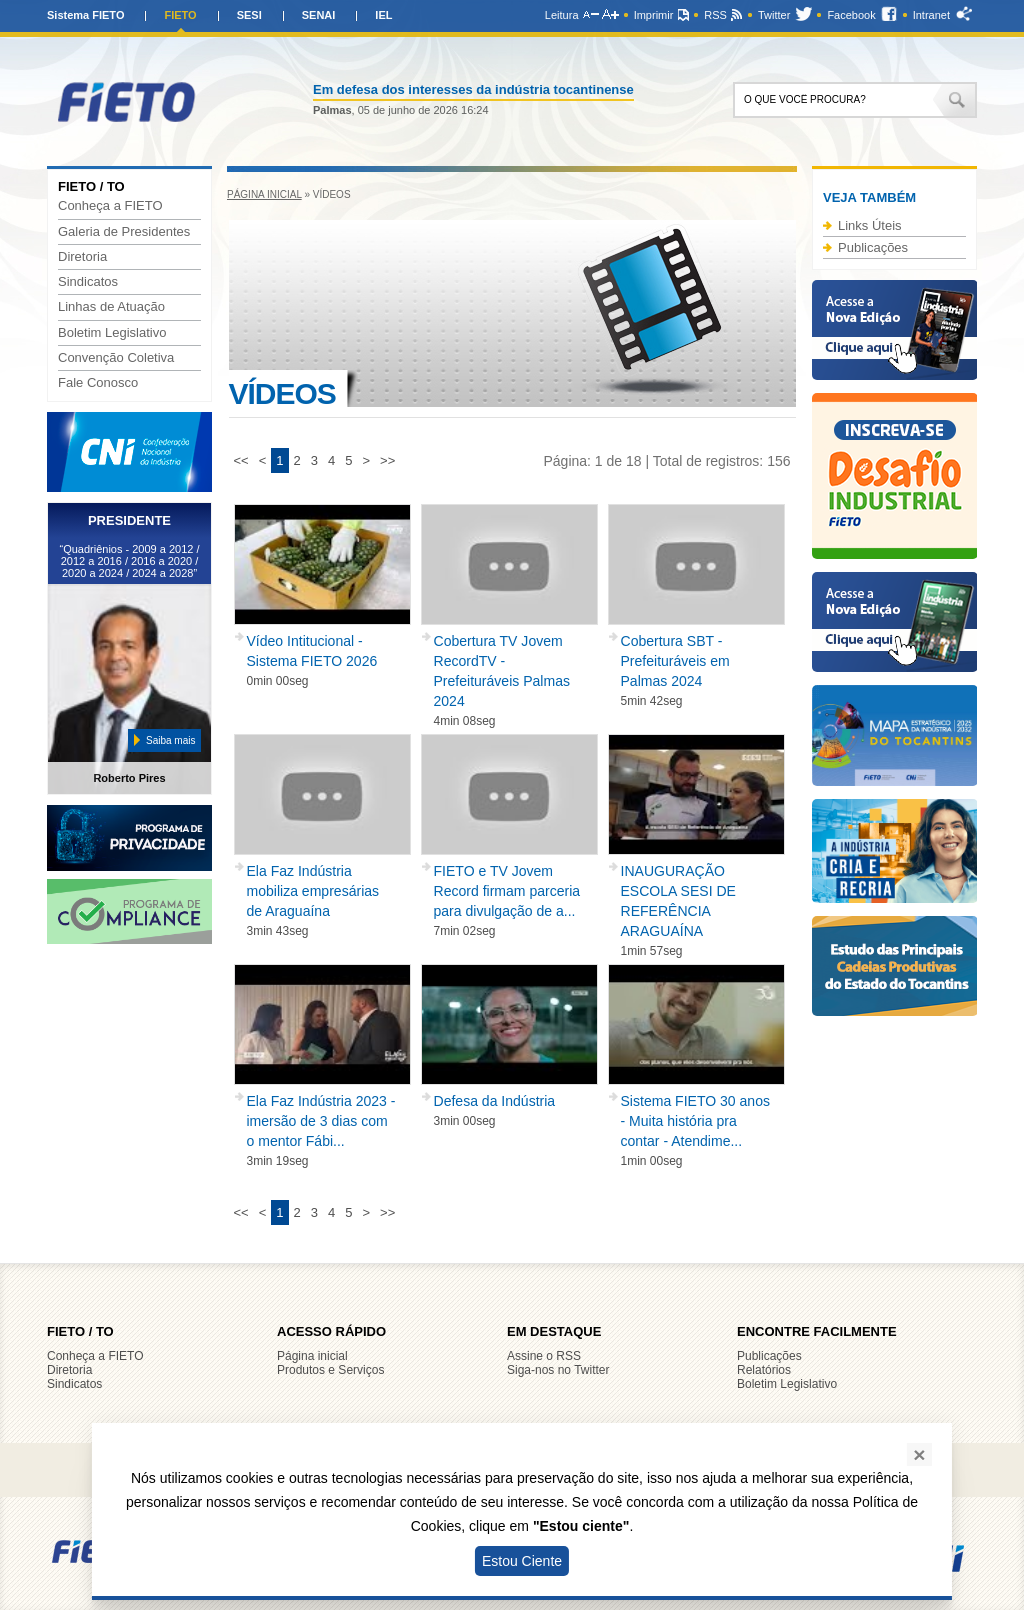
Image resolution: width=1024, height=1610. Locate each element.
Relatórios (764, 1370)
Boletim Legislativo (112, 333)
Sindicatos (88, 282)
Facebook (851, 15)
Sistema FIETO (85, 15)
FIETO (180, 15)
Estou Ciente (522, 1561)
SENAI (319, 15)
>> (387, 460)
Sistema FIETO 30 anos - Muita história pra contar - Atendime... (695, 1121)
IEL (383, 15)
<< (241, 460)
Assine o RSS (544, 1356)
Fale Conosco (98, 383)
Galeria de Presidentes (124, 232)
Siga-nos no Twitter (558, 1370)
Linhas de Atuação (111, 307)
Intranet (931, 15)
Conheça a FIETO (110, 206)
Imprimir (654, 15)
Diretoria (82, 257)
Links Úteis (870, 225)
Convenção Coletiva (116, 358)
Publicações (873, 247)
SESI (249, 15)
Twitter (774, 15)
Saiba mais (170, 740)
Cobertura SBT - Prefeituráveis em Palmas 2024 (675, 661)
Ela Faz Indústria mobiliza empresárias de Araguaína (313, 891)
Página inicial (264, 194)
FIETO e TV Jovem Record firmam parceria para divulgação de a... (507, 891)
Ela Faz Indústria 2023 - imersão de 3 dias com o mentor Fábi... (321, 1121)
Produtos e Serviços (330, 1370)
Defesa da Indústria (495, 1101)
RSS (715, 15)
